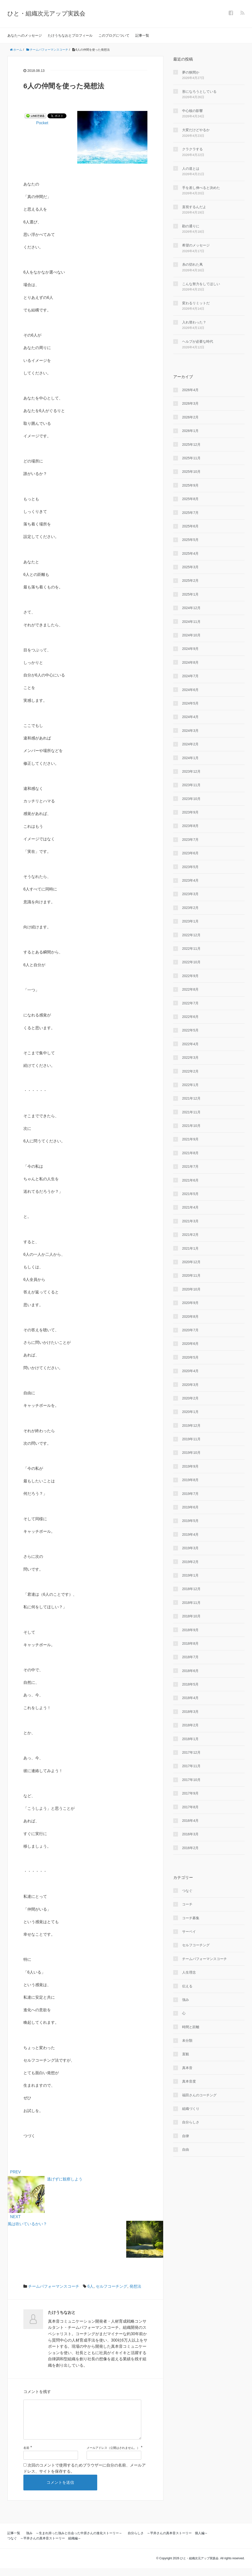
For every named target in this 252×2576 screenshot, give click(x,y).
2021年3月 (190, 1221)
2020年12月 (191, 1262)
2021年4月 (190, 1207)
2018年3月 (190, 1712)
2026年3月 (190, 403)
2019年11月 (191, 1439)
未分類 (187, 2040)
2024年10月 (191, 635)
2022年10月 (191, 962)
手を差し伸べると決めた (201, 188)
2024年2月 (190, 744)
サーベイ (189, 1931)
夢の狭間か (190, 72)
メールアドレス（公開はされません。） (113, 2455)
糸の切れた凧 (192, 264)
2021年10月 (191, 1126)
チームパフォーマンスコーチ (53, 2286)
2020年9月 (190, 1303)
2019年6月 (190, 1507)
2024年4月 (190, 717)
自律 (185, 2136)
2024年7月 (190, 676)
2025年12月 (191, 444)
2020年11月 (191, 1275)
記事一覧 (142, 35)
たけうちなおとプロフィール (70, 35)
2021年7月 (190, 1166)
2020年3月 (190, 1385)
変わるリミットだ (196, 303)
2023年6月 (190, 853)
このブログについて (113, 35)
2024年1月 (190, 758)
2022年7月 (190, 1003)
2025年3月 (190, 567)
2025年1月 (190, 594)
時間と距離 (190, 2027)
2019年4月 (190, 1534)
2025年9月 (190, 485)
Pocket (42, 123)
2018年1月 (190, 1739)
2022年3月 (190, 1057)
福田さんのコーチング (199, 2095)
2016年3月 (190, 1834)
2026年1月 (190, 431)
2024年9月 (190, 649)
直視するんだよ (194, 207)
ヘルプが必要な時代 (197, 341)
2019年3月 (190, 1548)
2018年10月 (191, 1616)
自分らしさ (190, 2122)
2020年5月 (190, 1357)
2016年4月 (190, 1821)
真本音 (187, 2068)
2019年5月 (190, 1521)
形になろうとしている (199, 91)
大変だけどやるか (196, 130)
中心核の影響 (192, 111)
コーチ (187, 1904)
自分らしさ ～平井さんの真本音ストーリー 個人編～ (168, 2541)
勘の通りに (190, 226)
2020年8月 (190, 1317)
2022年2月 (190, 1071)
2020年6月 (190, 1344)
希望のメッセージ (196, 245)
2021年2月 (190, 1235)
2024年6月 (190, 690)
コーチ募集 (190, 1918)
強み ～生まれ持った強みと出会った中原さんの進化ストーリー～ (74, 2541)
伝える (187, 1986)
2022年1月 (190, 1085)
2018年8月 (190, 1643)
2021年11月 (191, 1112)
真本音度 (189, 2081)
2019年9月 (190, 1466)
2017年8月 (190, 1807)
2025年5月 (190, 540)
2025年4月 (190, 553)
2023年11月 (191, 785)
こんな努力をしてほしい (201, 284)
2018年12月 (191, 1589)
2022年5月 (190, 1030)
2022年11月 (191, 949)
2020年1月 (190, 1412)
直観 (185, 2054)
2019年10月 (191, 1453)
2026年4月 (190, 390)
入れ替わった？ (194, 322)
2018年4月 (190, 1698)
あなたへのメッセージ (24, 35)
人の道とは (190, 168)
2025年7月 (190, 513)
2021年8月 (190, 1153)
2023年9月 (190, 812)
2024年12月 (191, 608)
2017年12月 (191, 1752)
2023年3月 (190, 894)
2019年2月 (190, 1562)
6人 (90, 2286)
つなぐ (187, 1891)
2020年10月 (191, 1289)
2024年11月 (191, 622)
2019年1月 (190, 1575)
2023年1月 (190, 921)
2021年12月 (191, 1098)
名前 (26, 2455)
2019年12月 (191, 1425)
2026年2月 (190, 417)
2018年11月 (191, 1603)
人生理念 (189, 1972)
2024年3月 (190, 731)
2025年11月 (191, 458)
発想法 (135, 2286)
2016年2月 (190, 1848)
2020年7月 (190, 1330)
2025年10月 (191, 472)
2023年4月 (190, 880)
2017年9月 (190, 1793)
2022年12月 (191, 935)
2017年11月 (191, 1766)
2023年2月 (190, 908)
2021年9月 (190, 1139)
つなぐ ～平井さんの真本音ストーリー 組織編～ (44, 2546)
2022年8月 (190, 989)
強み (185, 2000)
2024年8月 (190, 662)
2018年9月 (190, 1630)
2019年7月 (190, 1494)
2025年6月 (190, 526)
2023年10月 (191, 799)
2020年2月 (190, 1398)
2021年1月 (190, 1248)
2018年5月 (190, 1684)
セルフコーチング (111, 2286)
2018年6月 (190, 1671)
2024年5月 (190, 703)
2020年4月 (190, 1371)
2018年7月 (190, 1657)
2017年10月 (191, 1780)
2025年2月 (190, 581)
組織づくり (190, 2109)
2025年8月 (190, 499)
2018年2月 (190, 1725)
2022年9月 (190, 976)
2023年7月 (190, 840)
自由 (185, 2149)
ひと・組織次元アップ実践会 (46, 13)
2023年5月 (190, 867)
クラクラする (192, 149)
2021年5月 (190, 1194)
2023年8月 (190, 826)
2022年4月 (190, 1044)
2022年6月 (190, 1017)
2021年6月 (190, 1180)
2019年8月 (190, 1480)
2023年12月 (191, 771)
